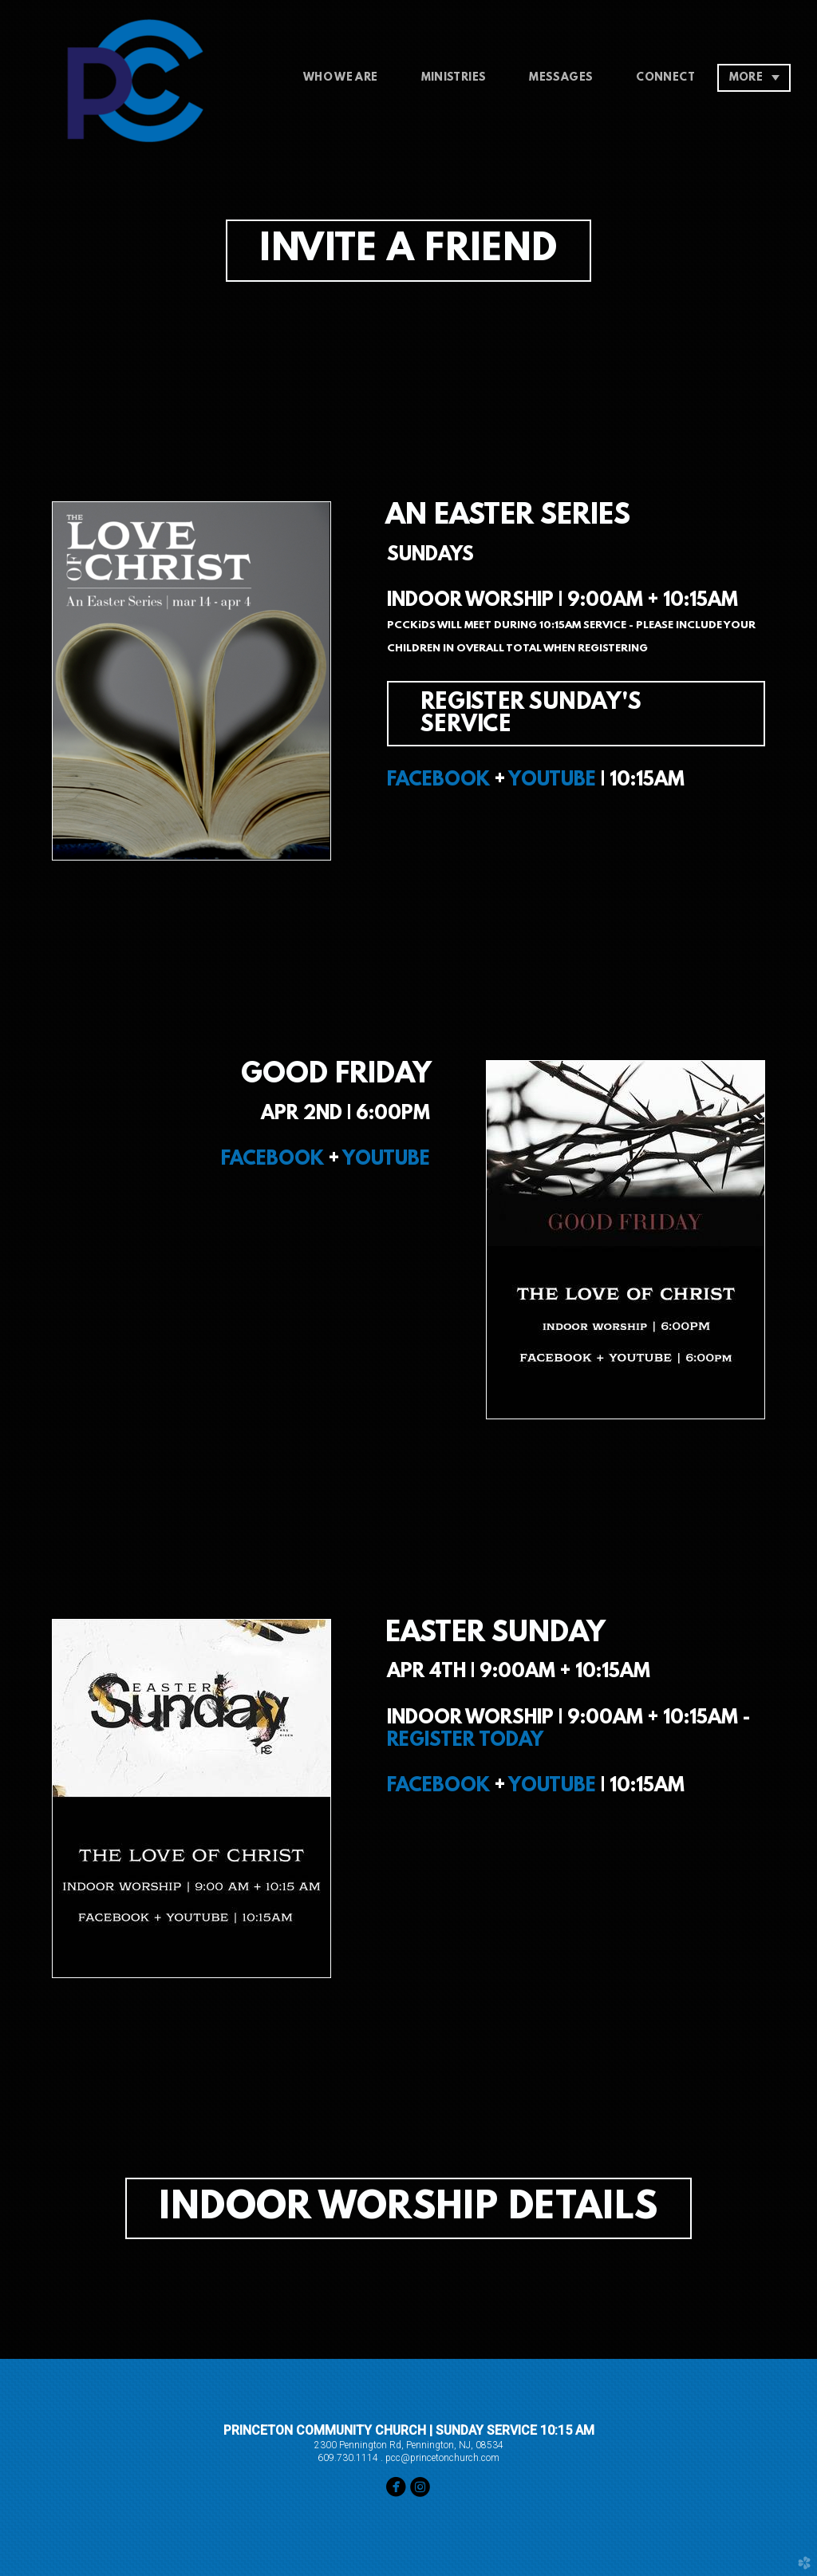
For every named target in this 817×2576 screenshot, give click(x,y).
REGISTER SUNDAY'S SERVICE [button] (530, 714)
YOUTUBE (552, 781)
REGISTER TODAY (465, 1741)
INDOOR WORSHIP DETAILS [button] (408, 2208)
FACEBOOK (438, 781)
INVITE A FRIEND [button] (408, 250)
